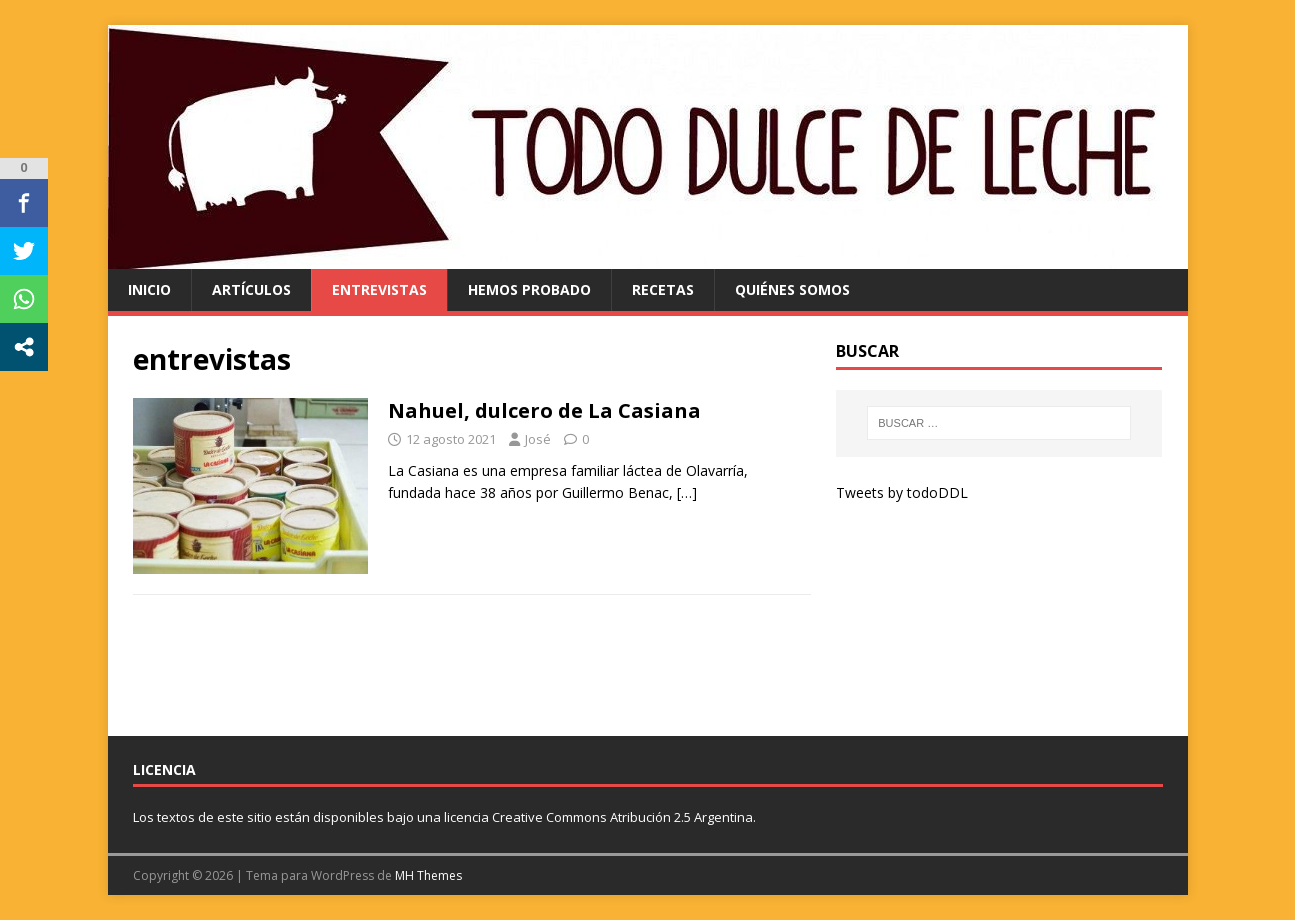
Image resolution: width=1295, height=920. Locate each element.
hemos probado (529, 289)
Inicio (149, 289)
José (538, 439)
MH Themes (428, 875)
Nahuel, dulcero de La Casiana (544, 410)
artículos (251, 289)
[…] (687, 492)
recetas (663, 289)
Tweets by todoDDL (902, 492)
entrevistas (379, 289)
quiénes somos (792, 289)
